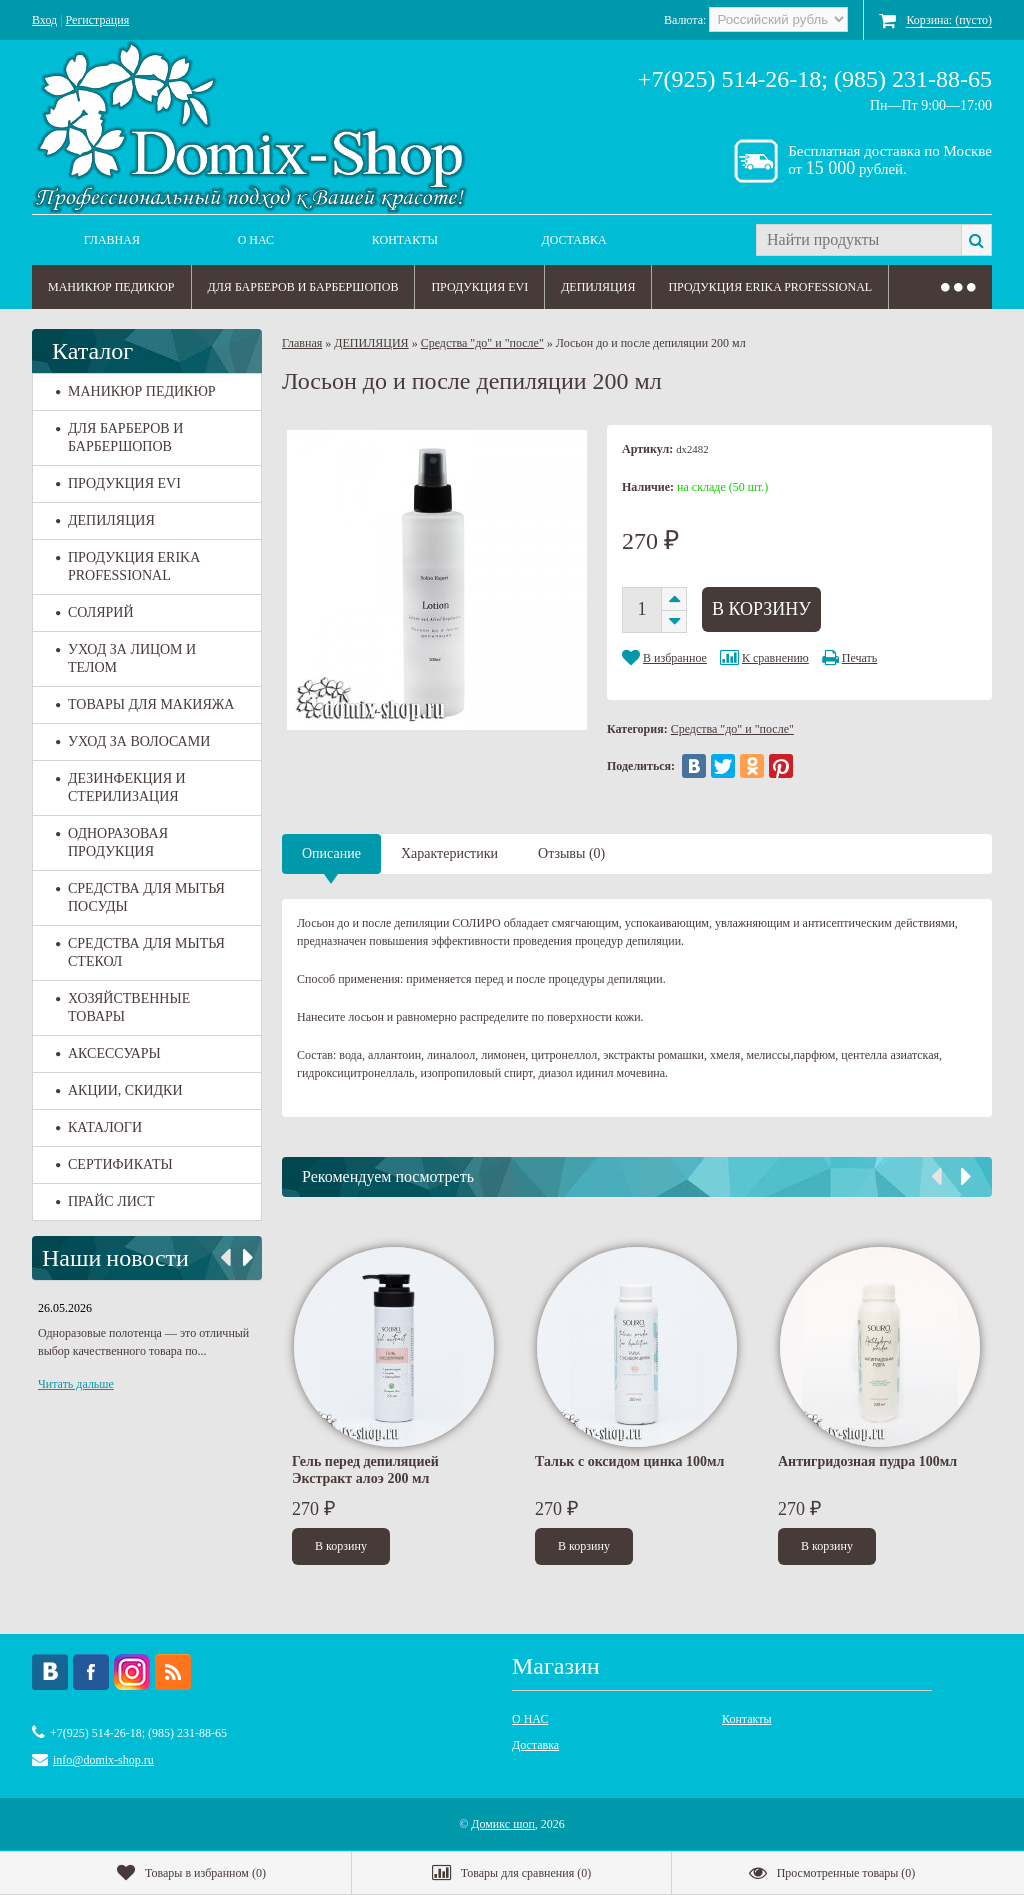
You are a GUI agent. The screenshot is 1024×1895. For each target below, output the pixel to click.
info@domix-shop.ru (103, 1760)
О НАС (256, 240)
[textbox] (858, 240)
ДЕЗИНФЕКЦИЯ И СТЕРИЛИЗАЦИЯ (121, 787)
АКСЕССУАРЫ (108, 1053)
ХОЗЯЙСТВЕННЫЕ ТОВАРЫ (123, 1007)
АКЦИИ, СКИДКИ (119, 1090)
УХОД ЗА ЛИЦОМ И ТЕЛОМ (126, 658)
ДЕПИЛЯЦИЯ (598, 287)
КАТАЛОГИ (99, 1127)
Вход (44, 20)
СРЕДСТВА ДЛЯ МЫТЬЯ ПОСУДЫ (140, 897)
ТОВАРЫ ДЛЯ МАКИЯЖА (145, 704)
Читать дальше (76, 1384)
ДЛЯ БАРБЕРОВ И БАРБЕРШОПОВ (303, 287)
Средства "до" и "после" (482, 343)
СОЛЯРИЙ (95, 612)
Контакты (405, 240)
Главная (112, 240)
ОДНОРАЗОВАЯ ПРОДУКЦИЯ (112, 842)
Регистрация (98, 20)
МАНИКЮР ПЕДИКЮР (111, 287)
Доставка (574, 240)
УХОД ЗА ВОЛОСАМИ (133, 741)
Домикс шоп (503, 1824)
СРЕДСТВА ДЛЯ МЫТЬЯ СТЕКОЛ (140, 952)
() (191, 1873)
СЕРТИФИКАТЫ (114, 1164)
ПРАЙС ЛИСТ (105, 1201)
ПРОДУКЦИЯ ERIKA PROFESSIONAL (770, 287)
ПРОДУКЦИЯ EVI (479, 287)
